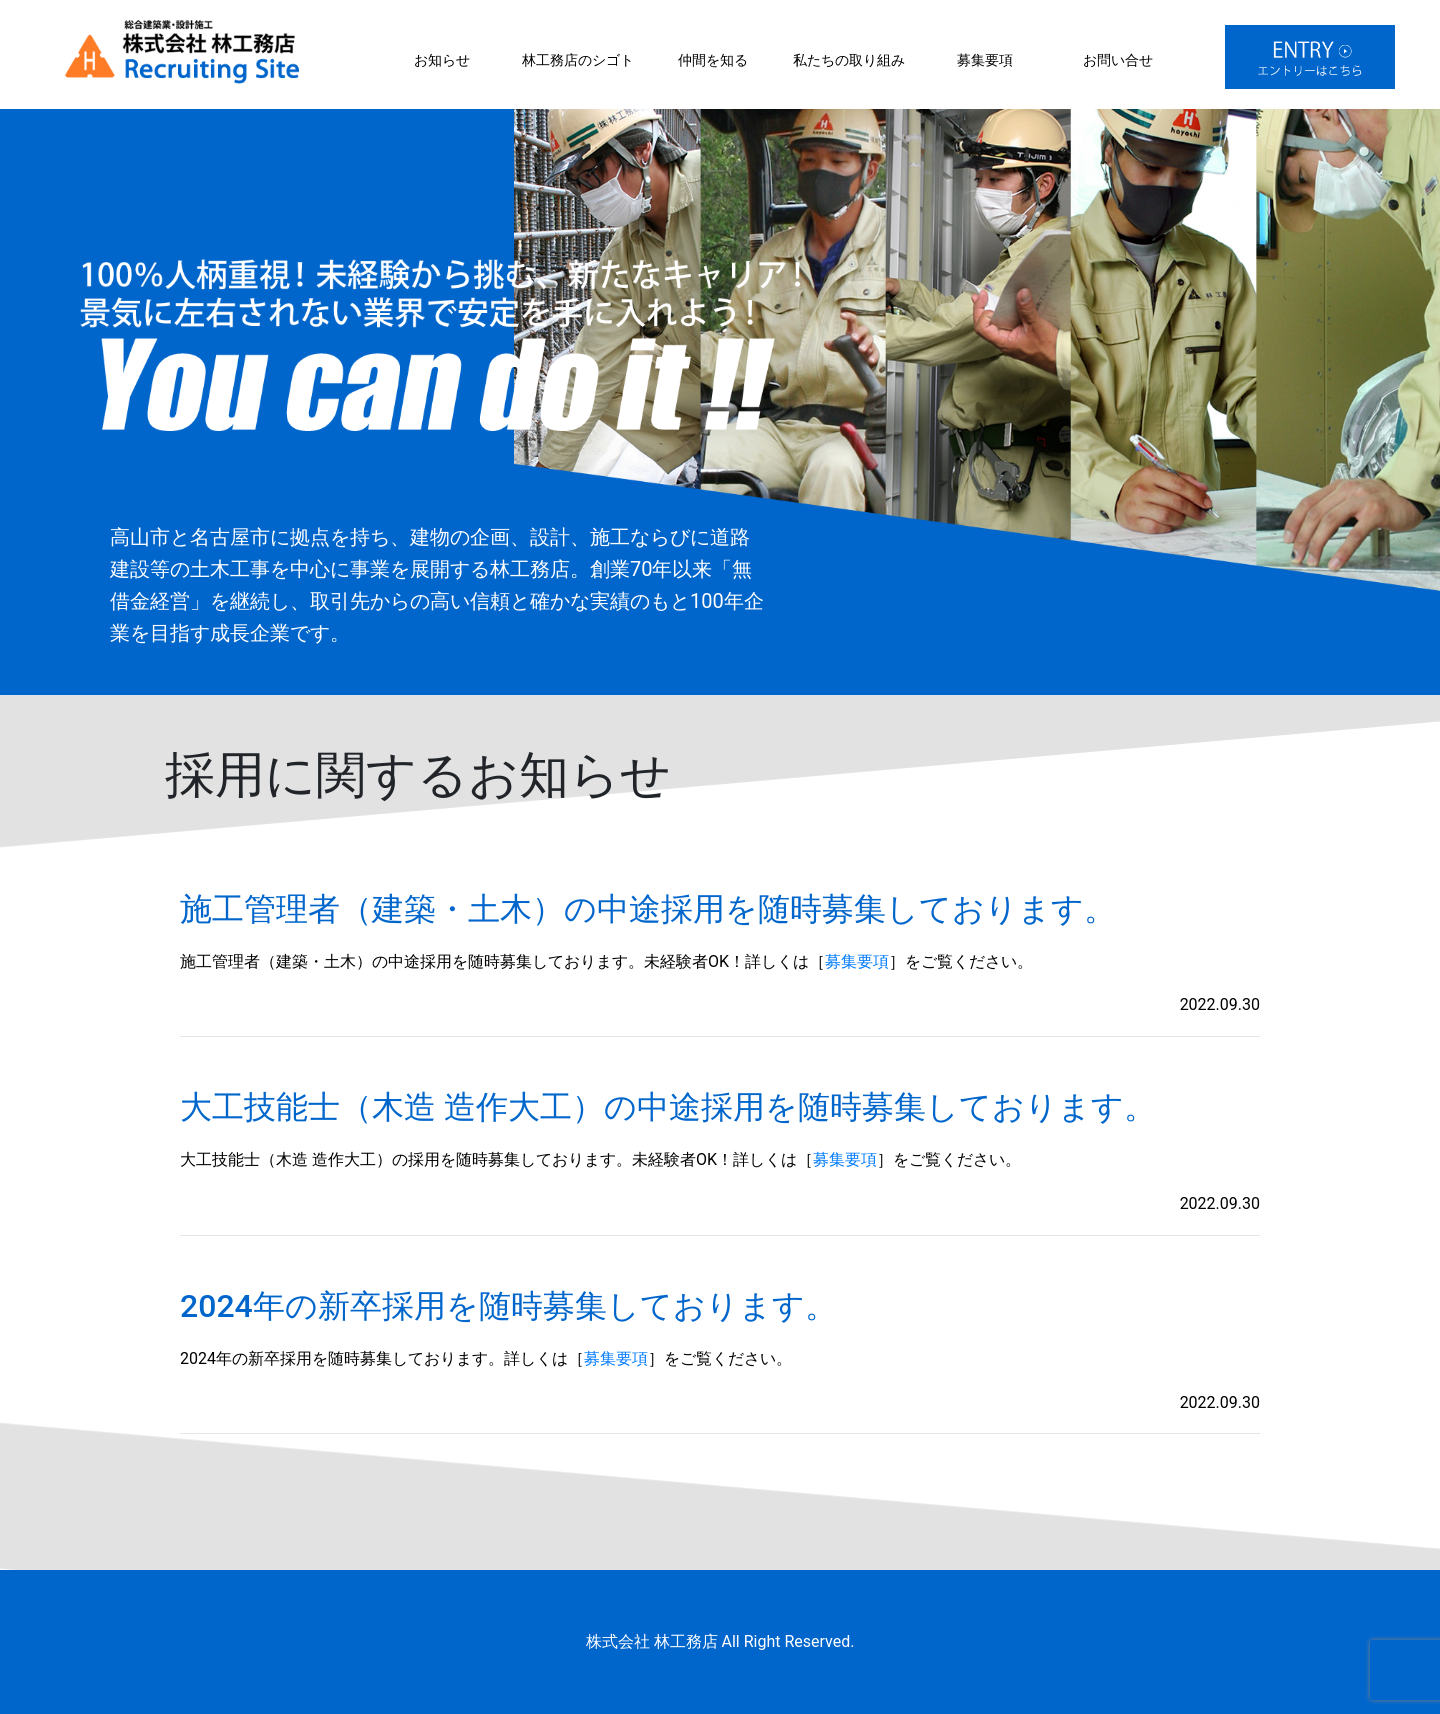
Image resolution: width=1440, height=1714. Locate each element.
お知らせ (442, 60)
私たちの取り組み (849, 60)
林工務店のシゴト (578, 60)
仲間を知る (713, 60)
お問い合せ (1118, 60)
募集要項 (985, 60)
